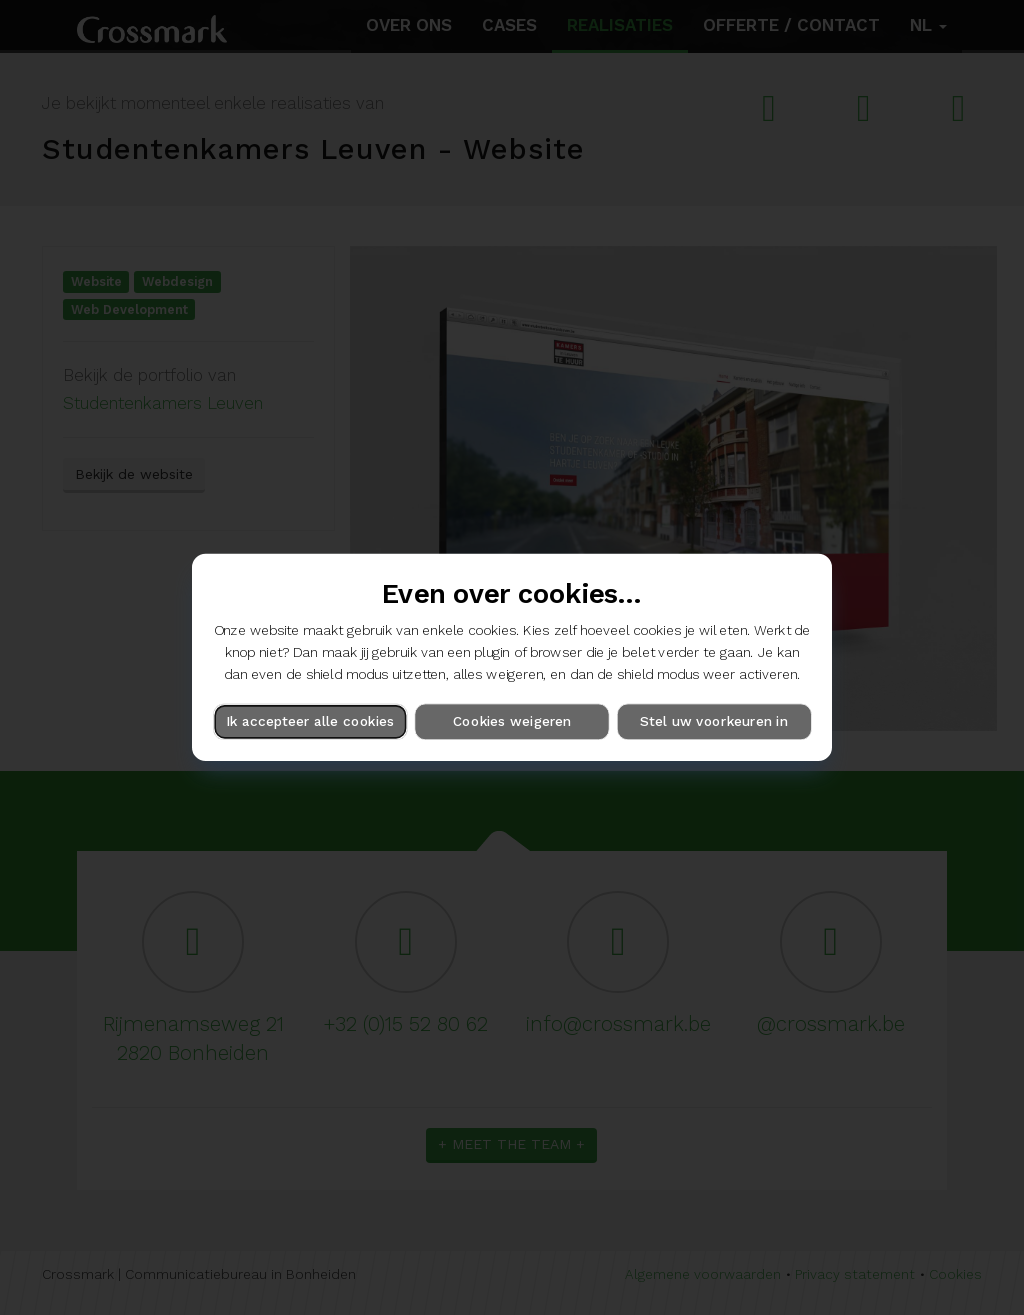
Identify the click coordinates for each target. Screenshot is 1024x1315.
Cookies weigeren (512, 722)
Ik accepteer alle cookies (310, 722)
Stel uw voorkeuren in (713, 722)
